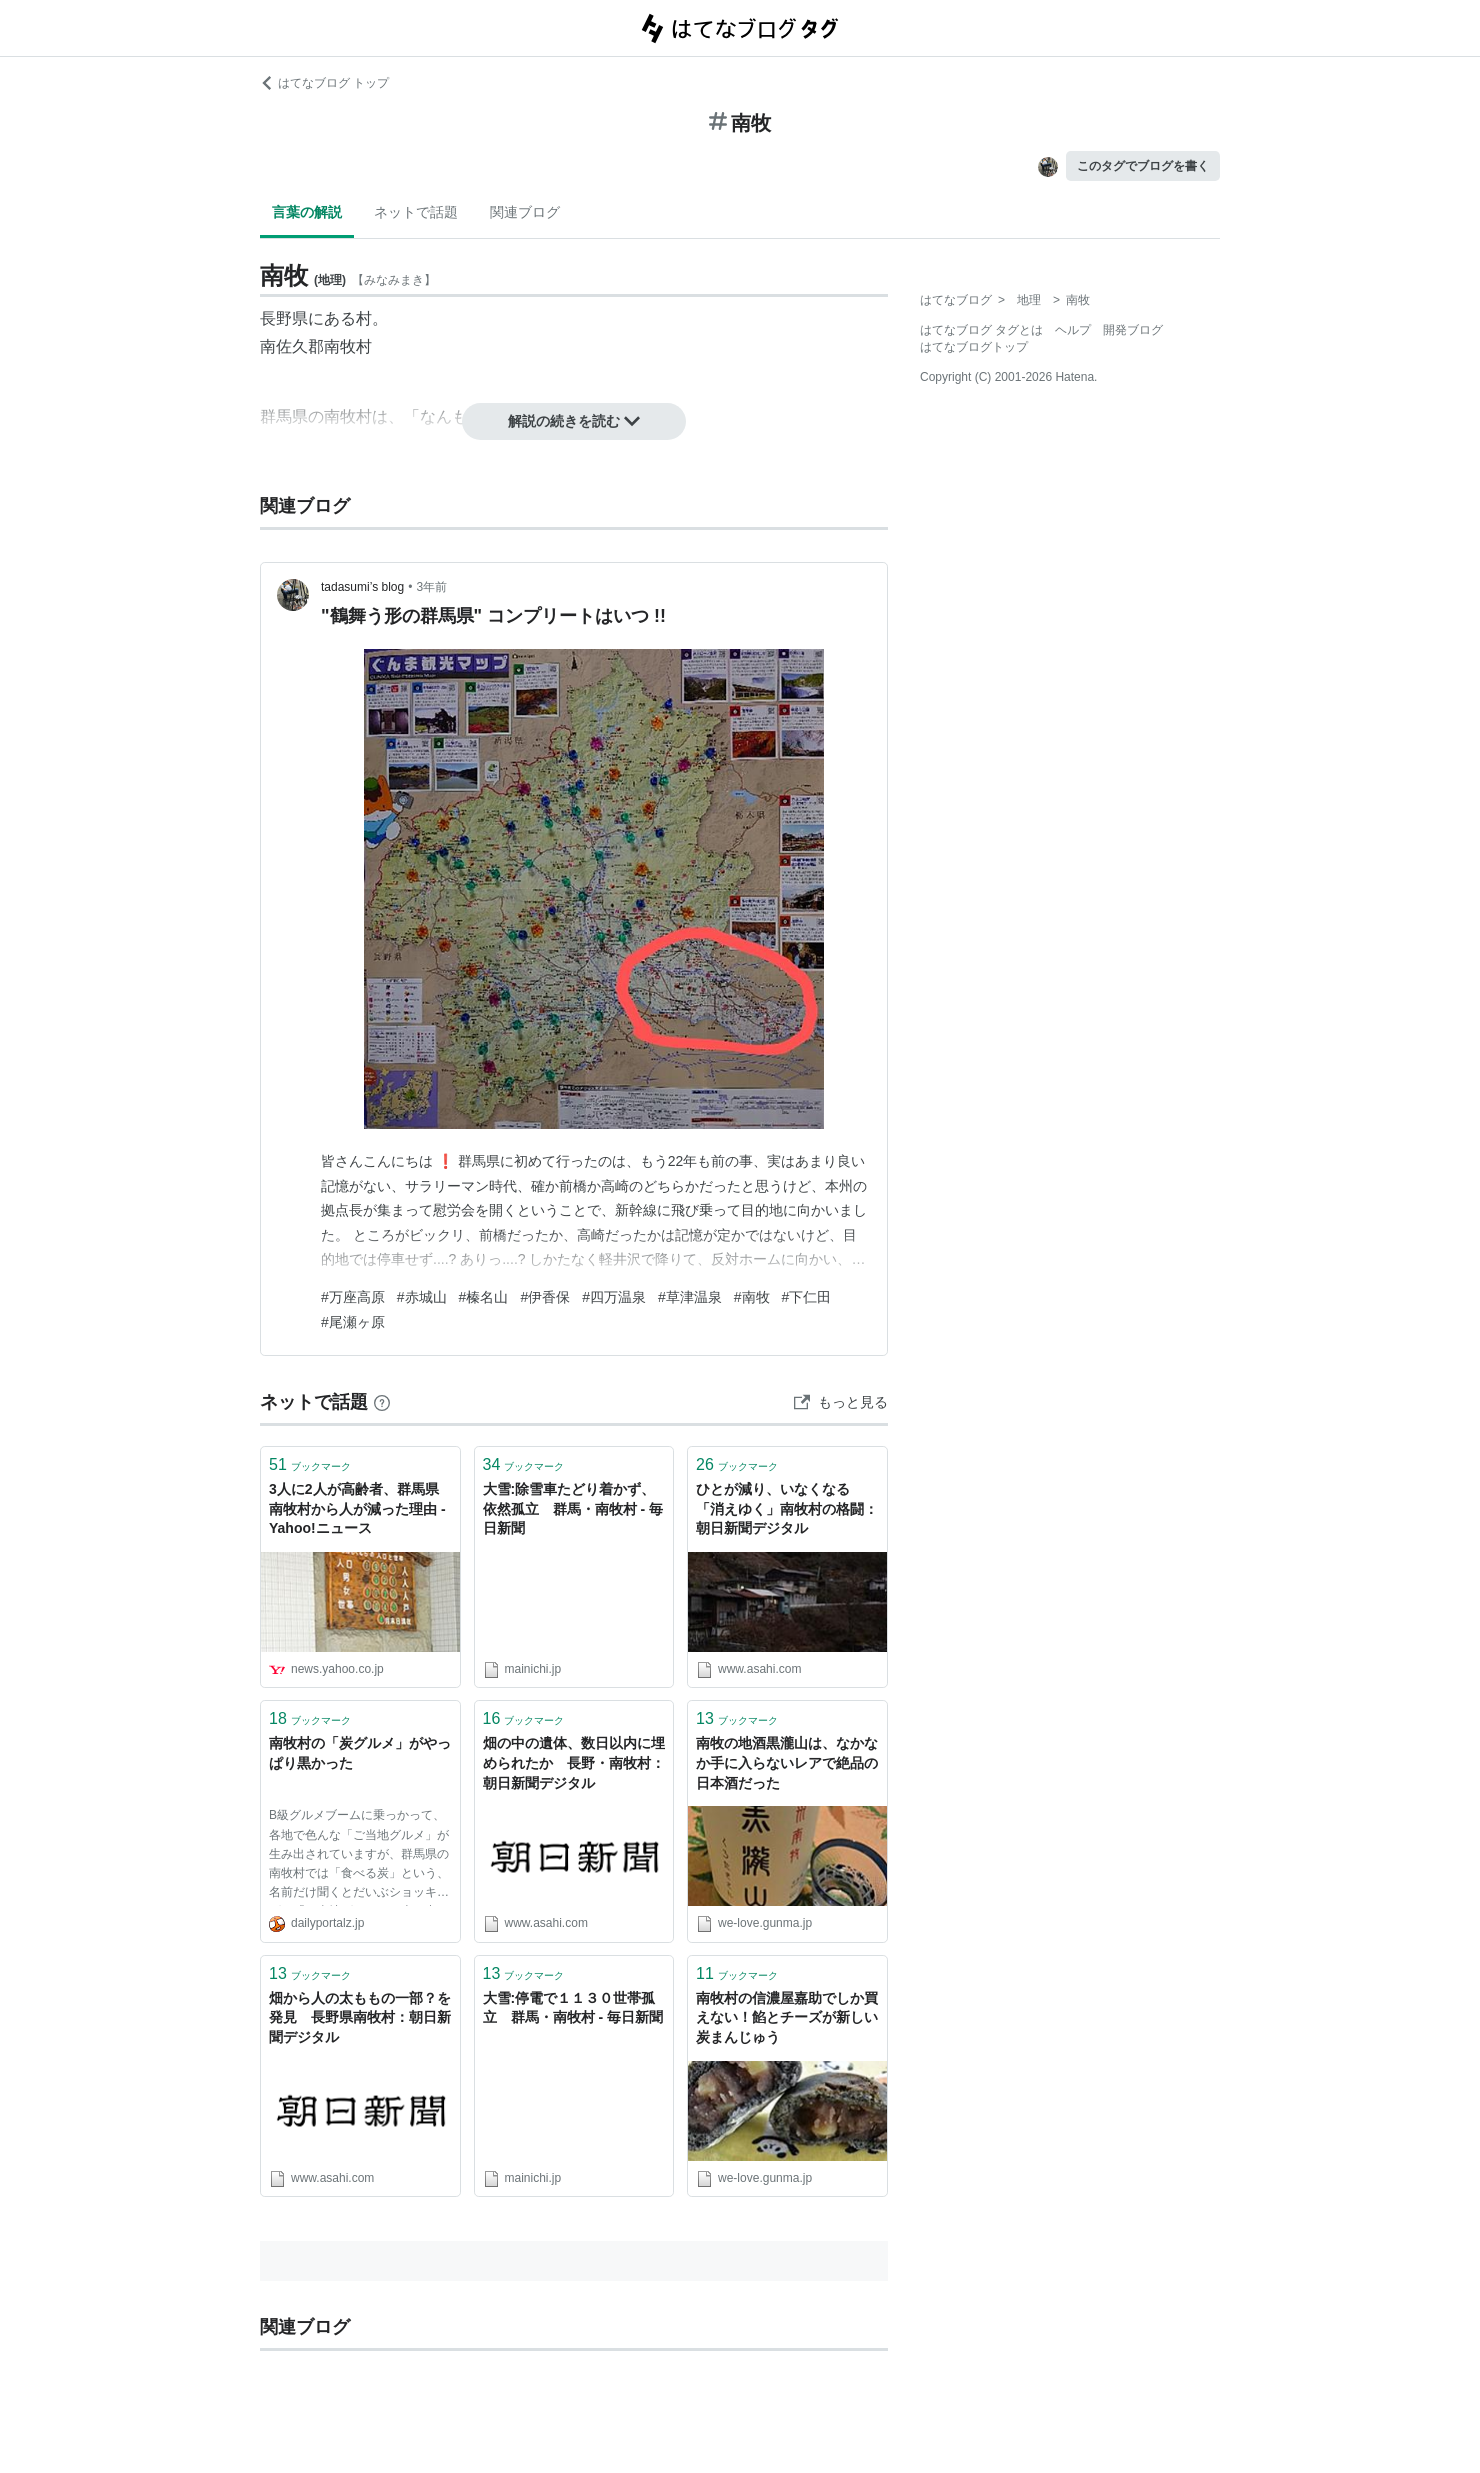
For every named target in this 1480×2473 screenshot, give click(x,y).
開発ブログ (1133, 330)
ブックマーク (310, 1464)
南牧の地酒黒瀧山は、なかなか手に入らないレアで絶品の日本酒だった (787, 1762)
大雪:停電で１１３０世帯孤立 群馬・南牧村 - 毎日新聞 (573, 2008)
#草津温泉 (690, 1297)
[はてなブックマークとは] (382, 1402)
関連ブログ (525, 212)
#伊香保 (545, 1297)
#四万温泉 (614, 1297)
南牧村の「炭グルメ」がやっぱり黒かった (360, 1753)
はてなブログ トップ (324, 83)
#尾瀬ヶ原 (353, 1322)
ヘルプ (1073, 330)
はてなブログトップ (974, 347)
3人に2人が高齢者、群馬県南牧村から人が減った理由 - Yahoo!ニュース (357, 1508)
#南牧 (752, 1297)
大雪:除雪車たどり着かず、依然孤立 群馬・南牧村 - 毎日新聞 (573, 1508)
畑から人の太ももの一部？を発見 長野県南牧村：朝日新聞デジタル (360, 2017)
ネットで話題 (416, 212)
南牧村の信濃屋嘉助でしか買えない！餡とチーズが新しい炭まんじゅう (787, 2017)
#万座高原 (353, 1297)
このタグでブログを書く (1143, 166)
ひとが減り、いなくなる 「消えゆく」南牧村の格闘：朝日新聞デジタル (787, 1508)
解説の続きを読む (574, 421)
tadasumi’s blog (362, 587)
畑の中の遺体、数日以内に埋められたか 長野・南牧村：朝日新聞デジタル (574, 1762)
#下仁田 (807, 1297)
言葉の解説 (307, 212)
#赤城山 (422, 1297)
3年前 (431, 587)
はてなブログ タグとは (981, 330)
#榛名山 (484, 1297)
